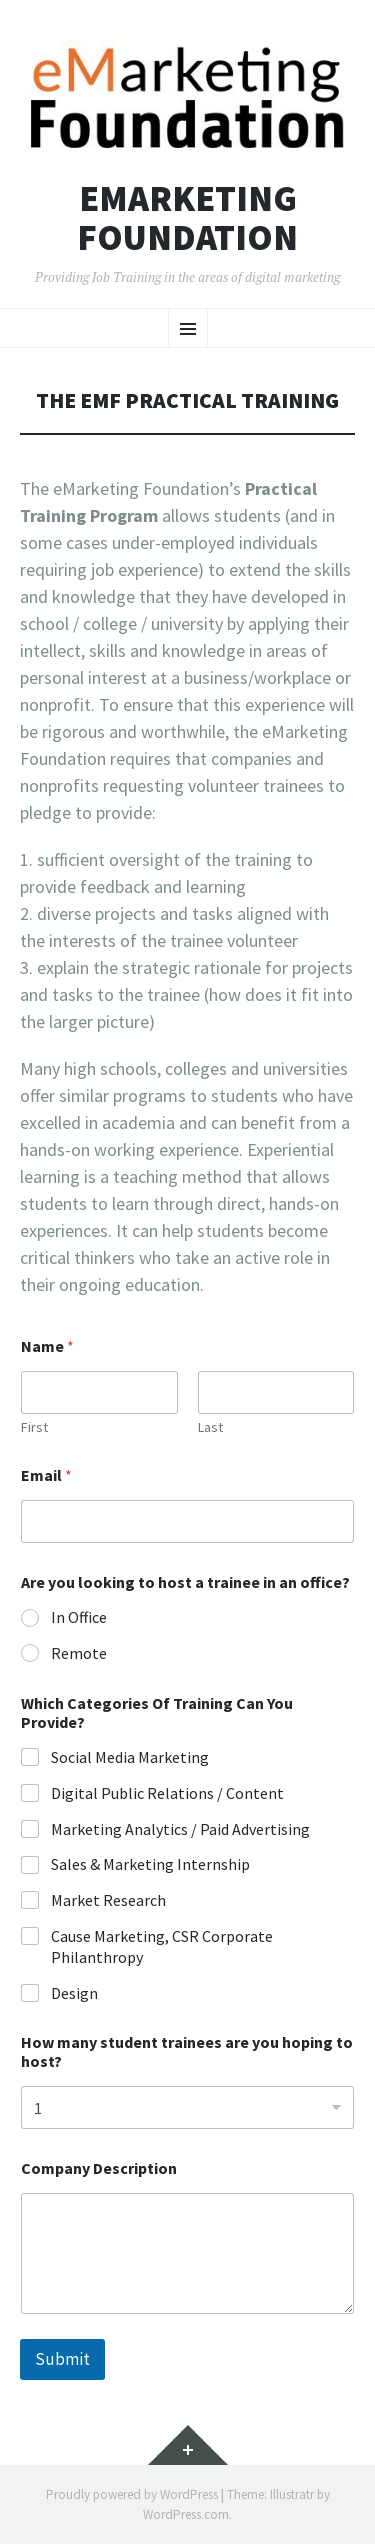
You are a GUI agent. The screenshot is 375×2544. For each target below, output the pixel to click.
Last (210, 1427)
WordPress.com (186, 2514)
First (34, 1427)
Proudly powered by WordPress (132, 2494)
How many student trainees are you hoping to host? (187, 2052)
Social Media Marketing (130, 1757)
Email (46, 1475)
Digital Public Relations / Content (167, 1793)
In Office (79, 1617)
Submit (62, 2359)
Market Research (108, 1900)
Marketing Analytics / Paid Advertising (180, 1829)
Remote (79, 1653)
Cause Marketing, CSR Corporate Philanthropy (162, 1946)
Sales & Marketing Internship (150, 1864)
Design (74, 1993)
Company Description (99, 2168)
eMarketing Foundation (187, 218)
